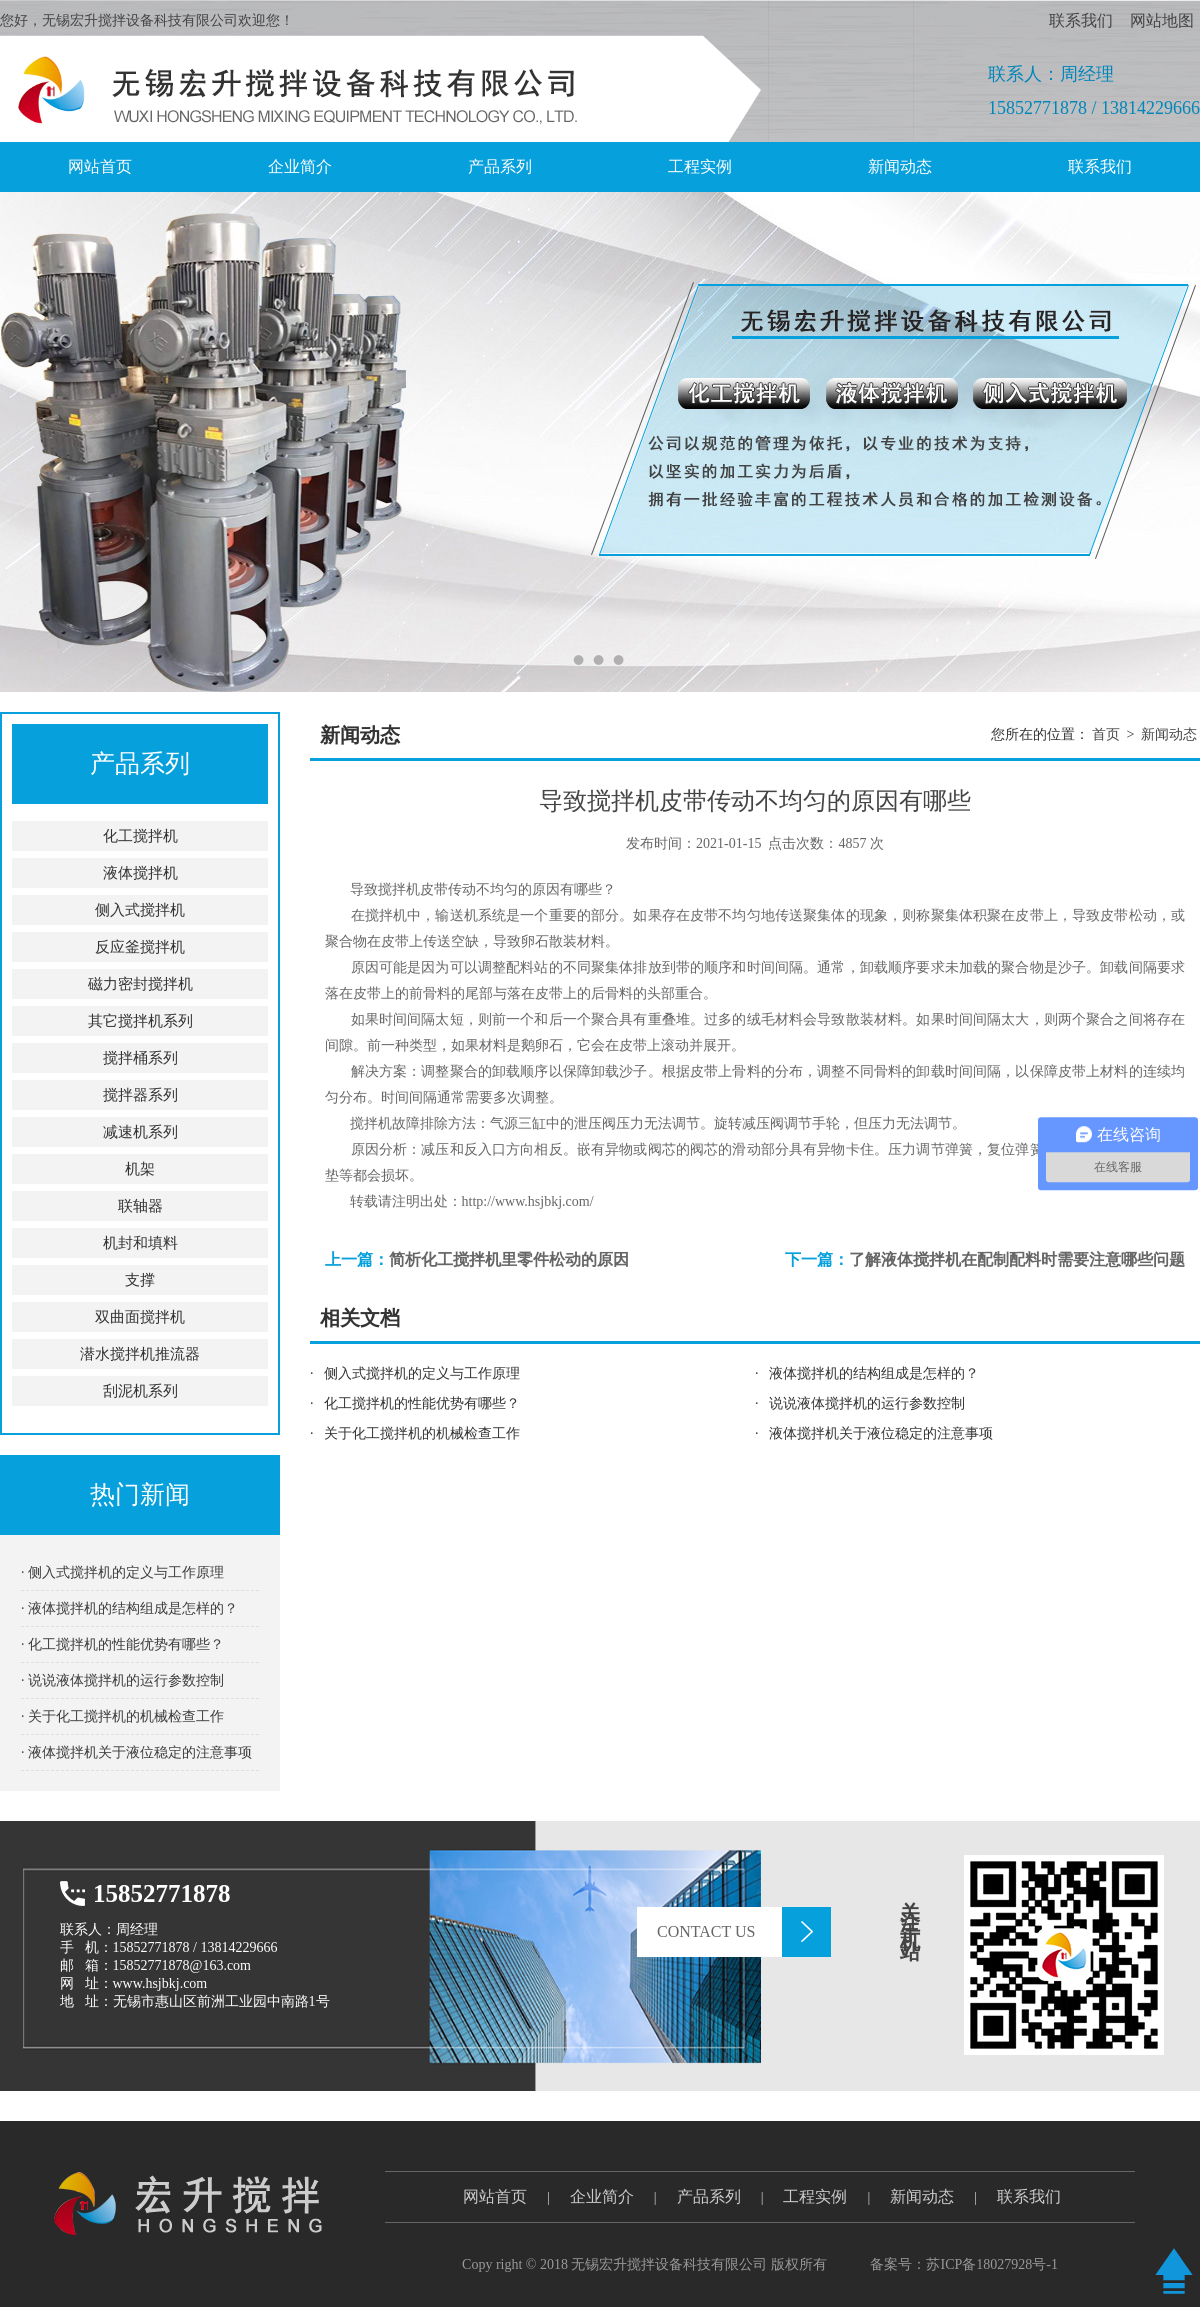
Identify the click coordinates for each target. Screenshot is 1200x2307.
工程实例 (700, 166)
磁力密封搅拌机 (140, 984)
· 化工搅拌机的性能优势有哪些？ (122, 1644)
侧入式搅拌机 (140, 910)
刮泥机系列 (140, 1391)
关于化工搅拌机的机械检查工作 (422, 1433)
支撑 (140, 1280)
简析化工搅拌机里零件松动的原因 (509, 1259)
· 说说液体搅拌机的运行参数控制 (122, 1680)
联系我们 (1081, 20)
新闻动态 (900, 166)
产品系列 (500, 166)
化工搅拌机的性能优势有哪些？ (422, 1403)
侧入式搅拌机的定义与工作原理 (422, 1373)
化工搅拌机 (140, 836)
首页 (1106, 734)
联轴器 (140, 1206)
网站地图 (1162, 20)
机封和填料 (140, 1243)
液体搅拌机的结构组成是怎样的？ (874, 1373)
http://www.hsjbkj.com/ (528, 1201)
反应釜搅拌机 (140, 947)
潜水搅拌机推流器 (140, 1354)
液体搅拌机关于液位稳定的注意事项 (881, 1433)
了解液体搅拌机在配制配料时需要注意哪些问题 (1017, 1259)
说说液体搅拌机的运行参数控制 (867, 1403)
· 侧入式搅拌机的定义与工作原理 (122, 1572)
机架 (140, 1169)
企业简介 (300, 166)
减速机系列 (140, 1132)
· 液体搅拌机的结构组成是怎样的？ (129, 1608)
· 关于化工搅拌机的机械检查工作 (122, 1716)
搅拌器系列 (140, 1095)
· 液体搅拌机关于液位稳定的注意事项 (136, 1752)
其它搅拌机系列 (140, 1021)
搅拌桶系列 (140, 1058)
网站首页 (495, 2196)
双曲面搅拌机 (140, 1317)
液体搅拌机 (140, 873)
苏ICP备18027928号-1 (991, 2264)
